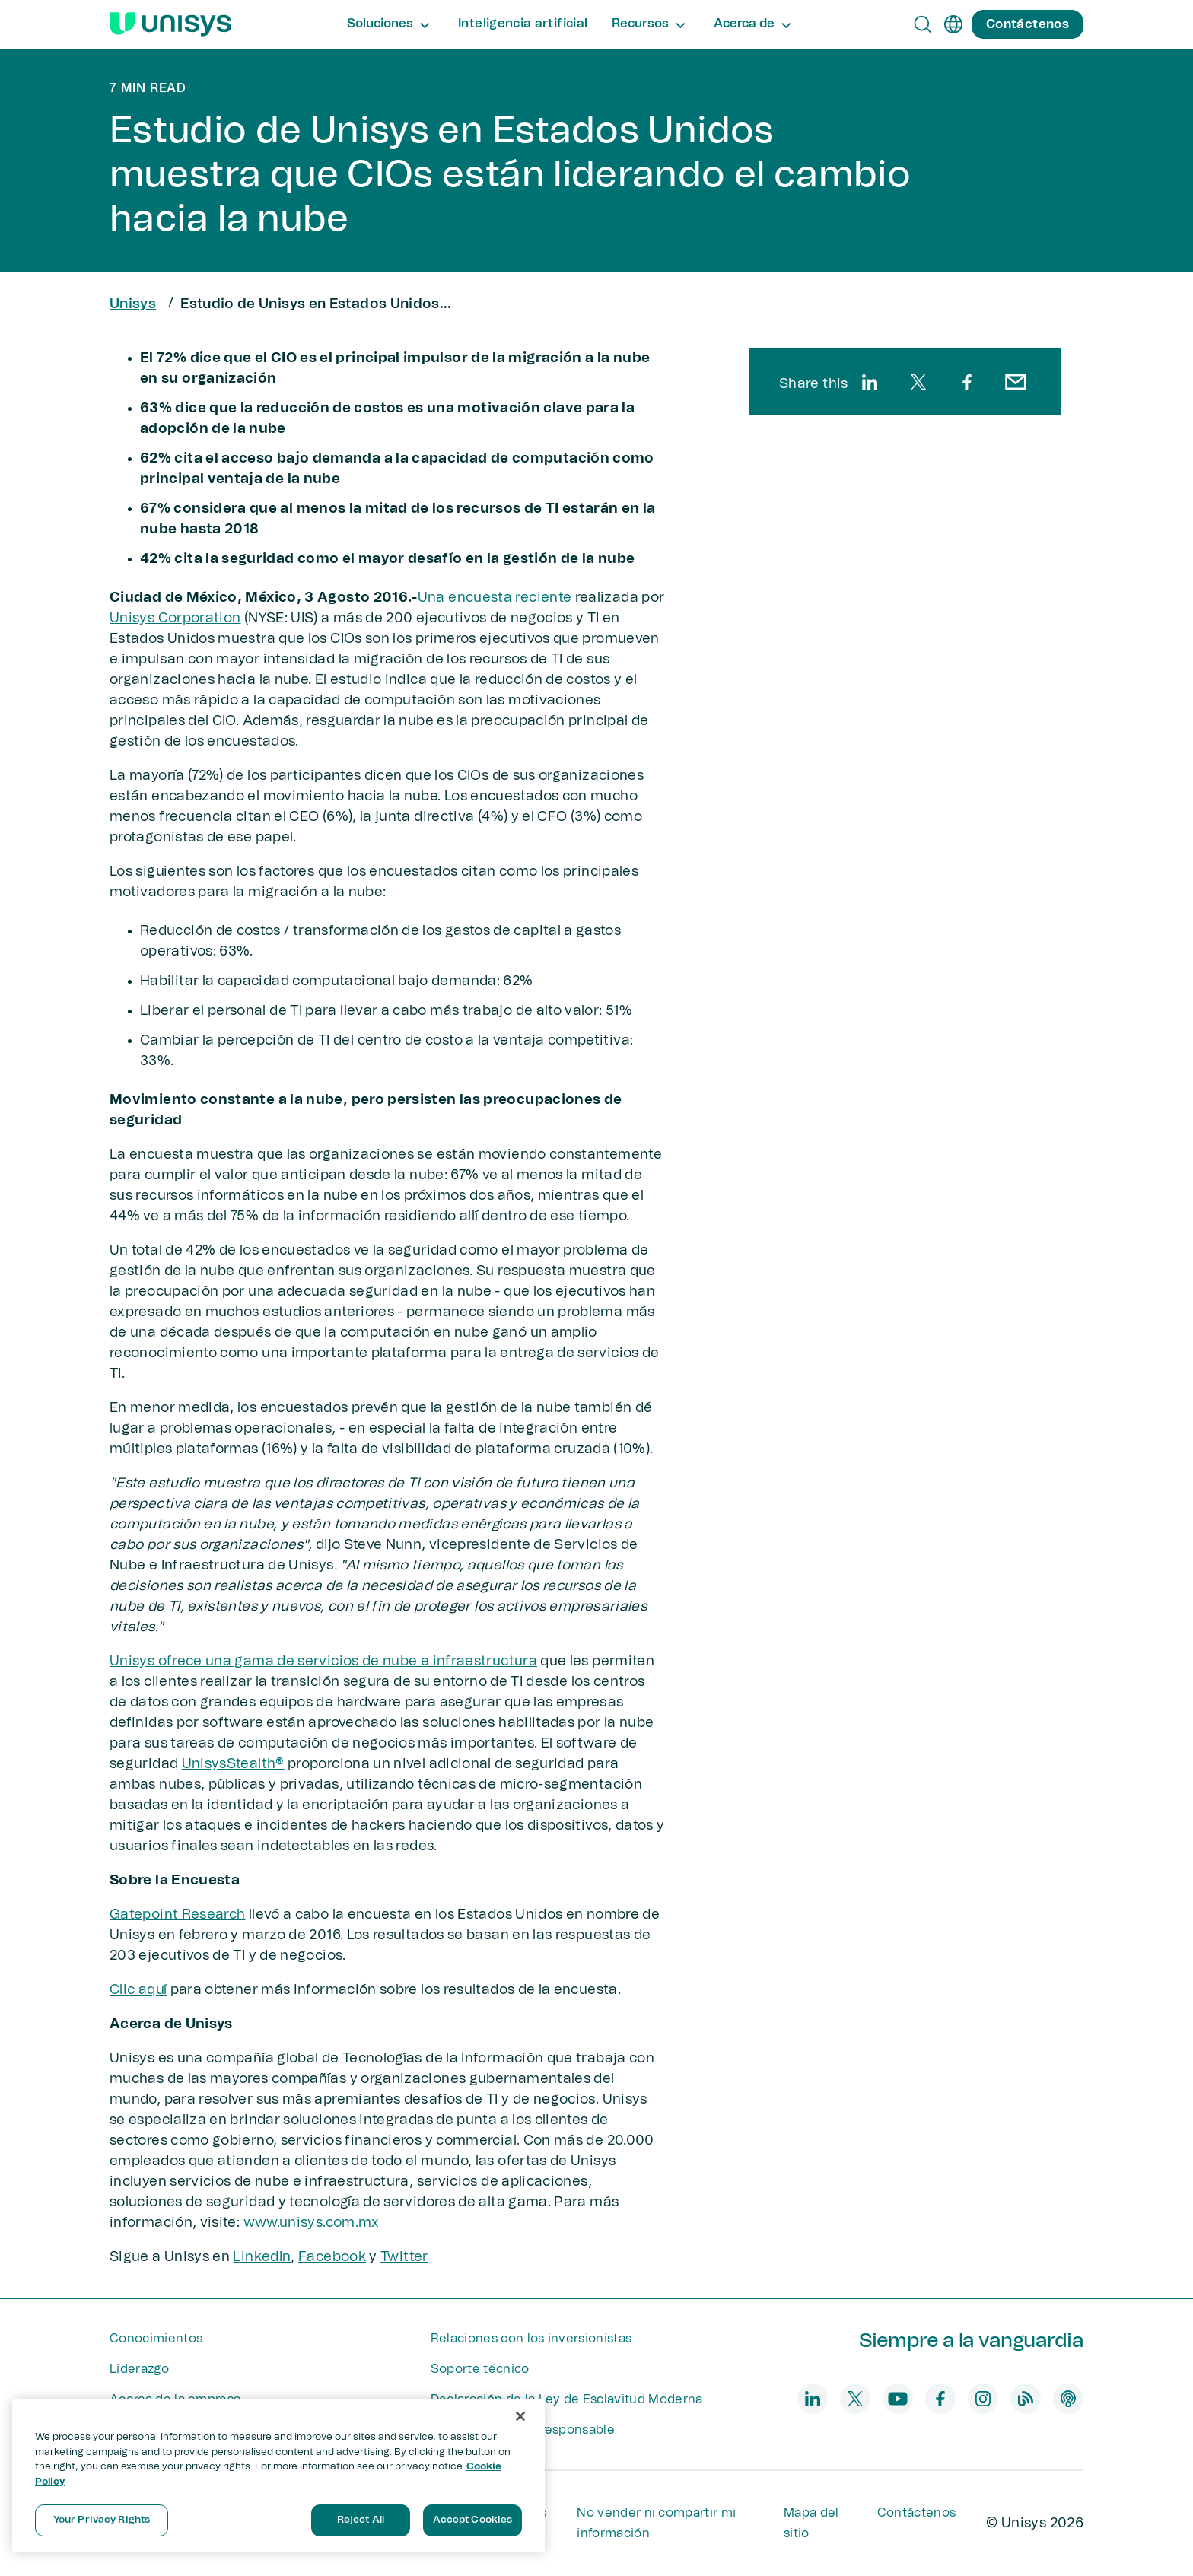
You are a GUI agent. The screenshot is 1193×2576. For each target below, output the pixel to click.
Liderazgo (139, 2369)
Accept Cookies (473, 2520)
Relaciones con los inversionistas (531, 2339)
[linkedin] (869, 382)
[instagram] (983, 2399)
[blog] (1025, 2399)
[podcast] (1068, 2399)
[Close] (520, 2416)
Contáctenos (916, 2513)
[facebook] (967, 382)
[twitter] (918, 382)
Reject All (360, 2520)
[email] (1016, 382)
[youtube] (898, 2399)
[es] (953, 24)
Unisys (133, 304)
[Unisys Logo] (170, 24)
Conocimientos (156, 2339)
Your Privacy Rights (101, 2520)
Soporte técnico (480, 2369)
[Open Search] (923, 24)
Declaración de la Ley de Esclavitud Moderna (567, 2399)
